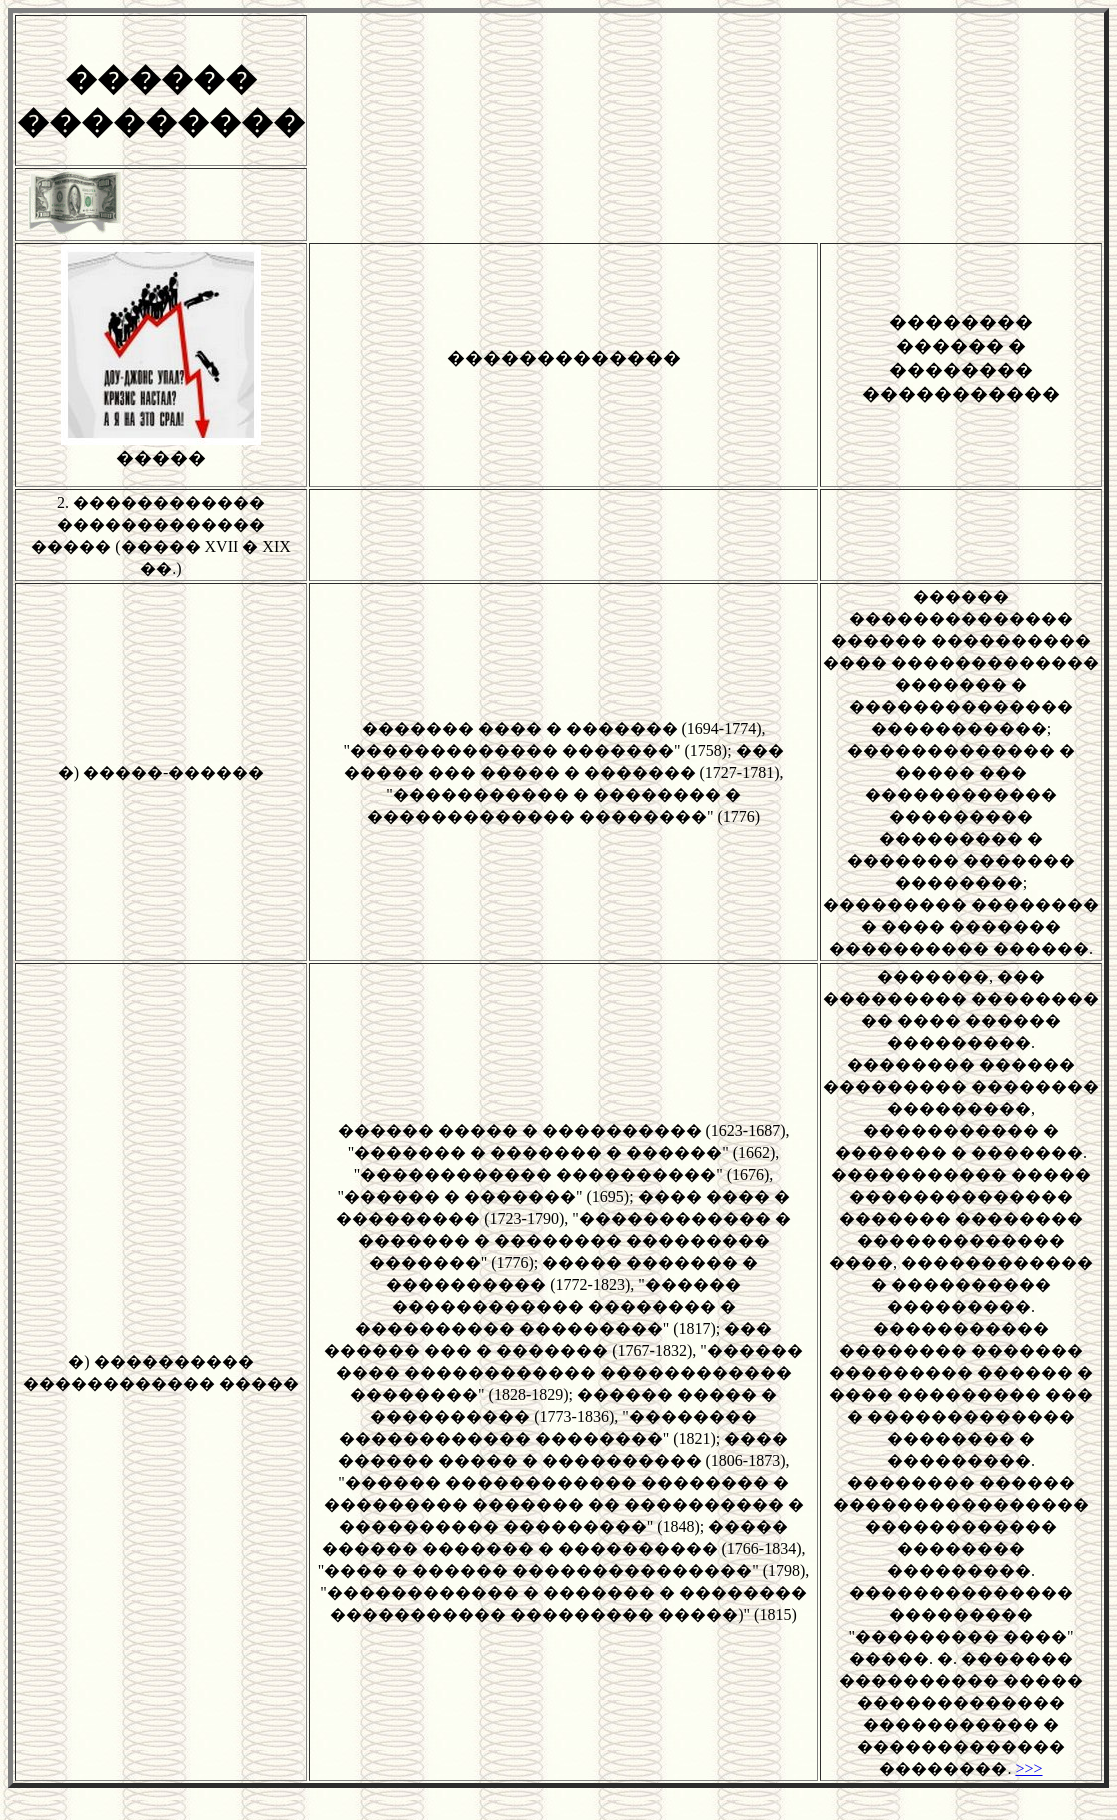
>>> (1028, 1768)
